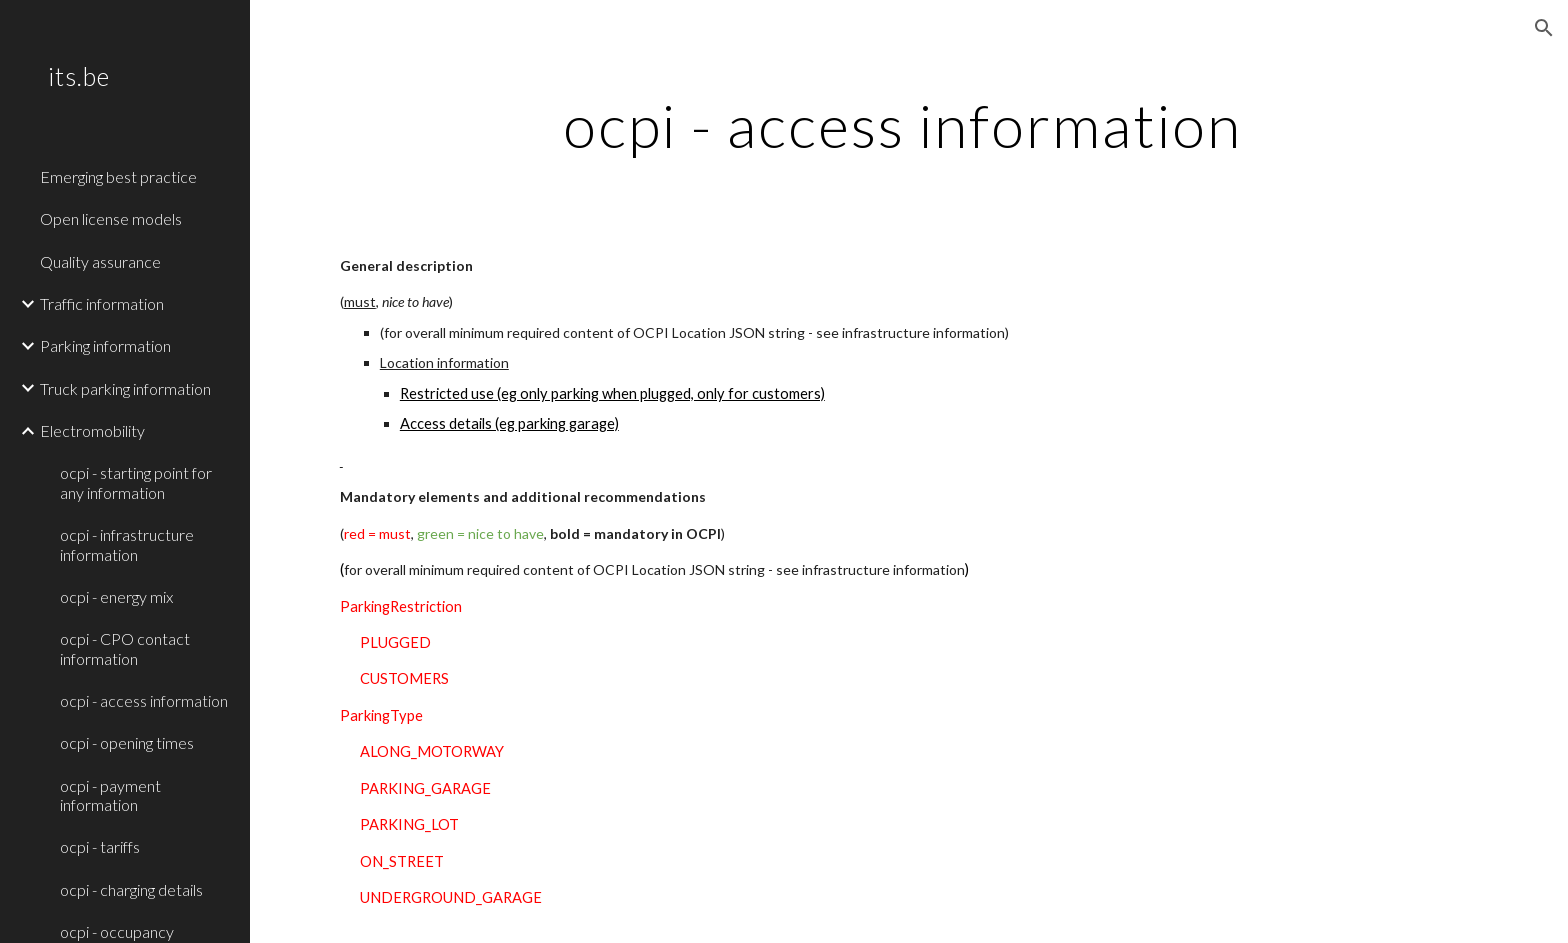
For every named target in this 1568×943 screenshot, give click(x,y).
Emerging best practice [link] (118, 176)
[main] (909, 125)
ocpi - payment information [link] (110, 795)
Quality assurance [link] (100, 261)
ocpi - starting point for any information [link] (136, 482)
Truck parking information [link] (125, 388)
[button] (1544, 28)
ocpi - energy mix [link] (116, 596)
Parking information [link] (105, 345)
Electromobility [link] (92, 430)
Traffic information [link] (102, 303)
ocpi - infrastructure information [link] (127, 544)
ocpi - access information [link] (144, 700)
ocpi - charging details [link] (131, 889)
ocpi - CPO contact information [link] (125, 648)
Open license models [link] (111, 218)
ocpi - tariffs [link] (100, 846)
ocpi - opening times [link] (127, 742)
